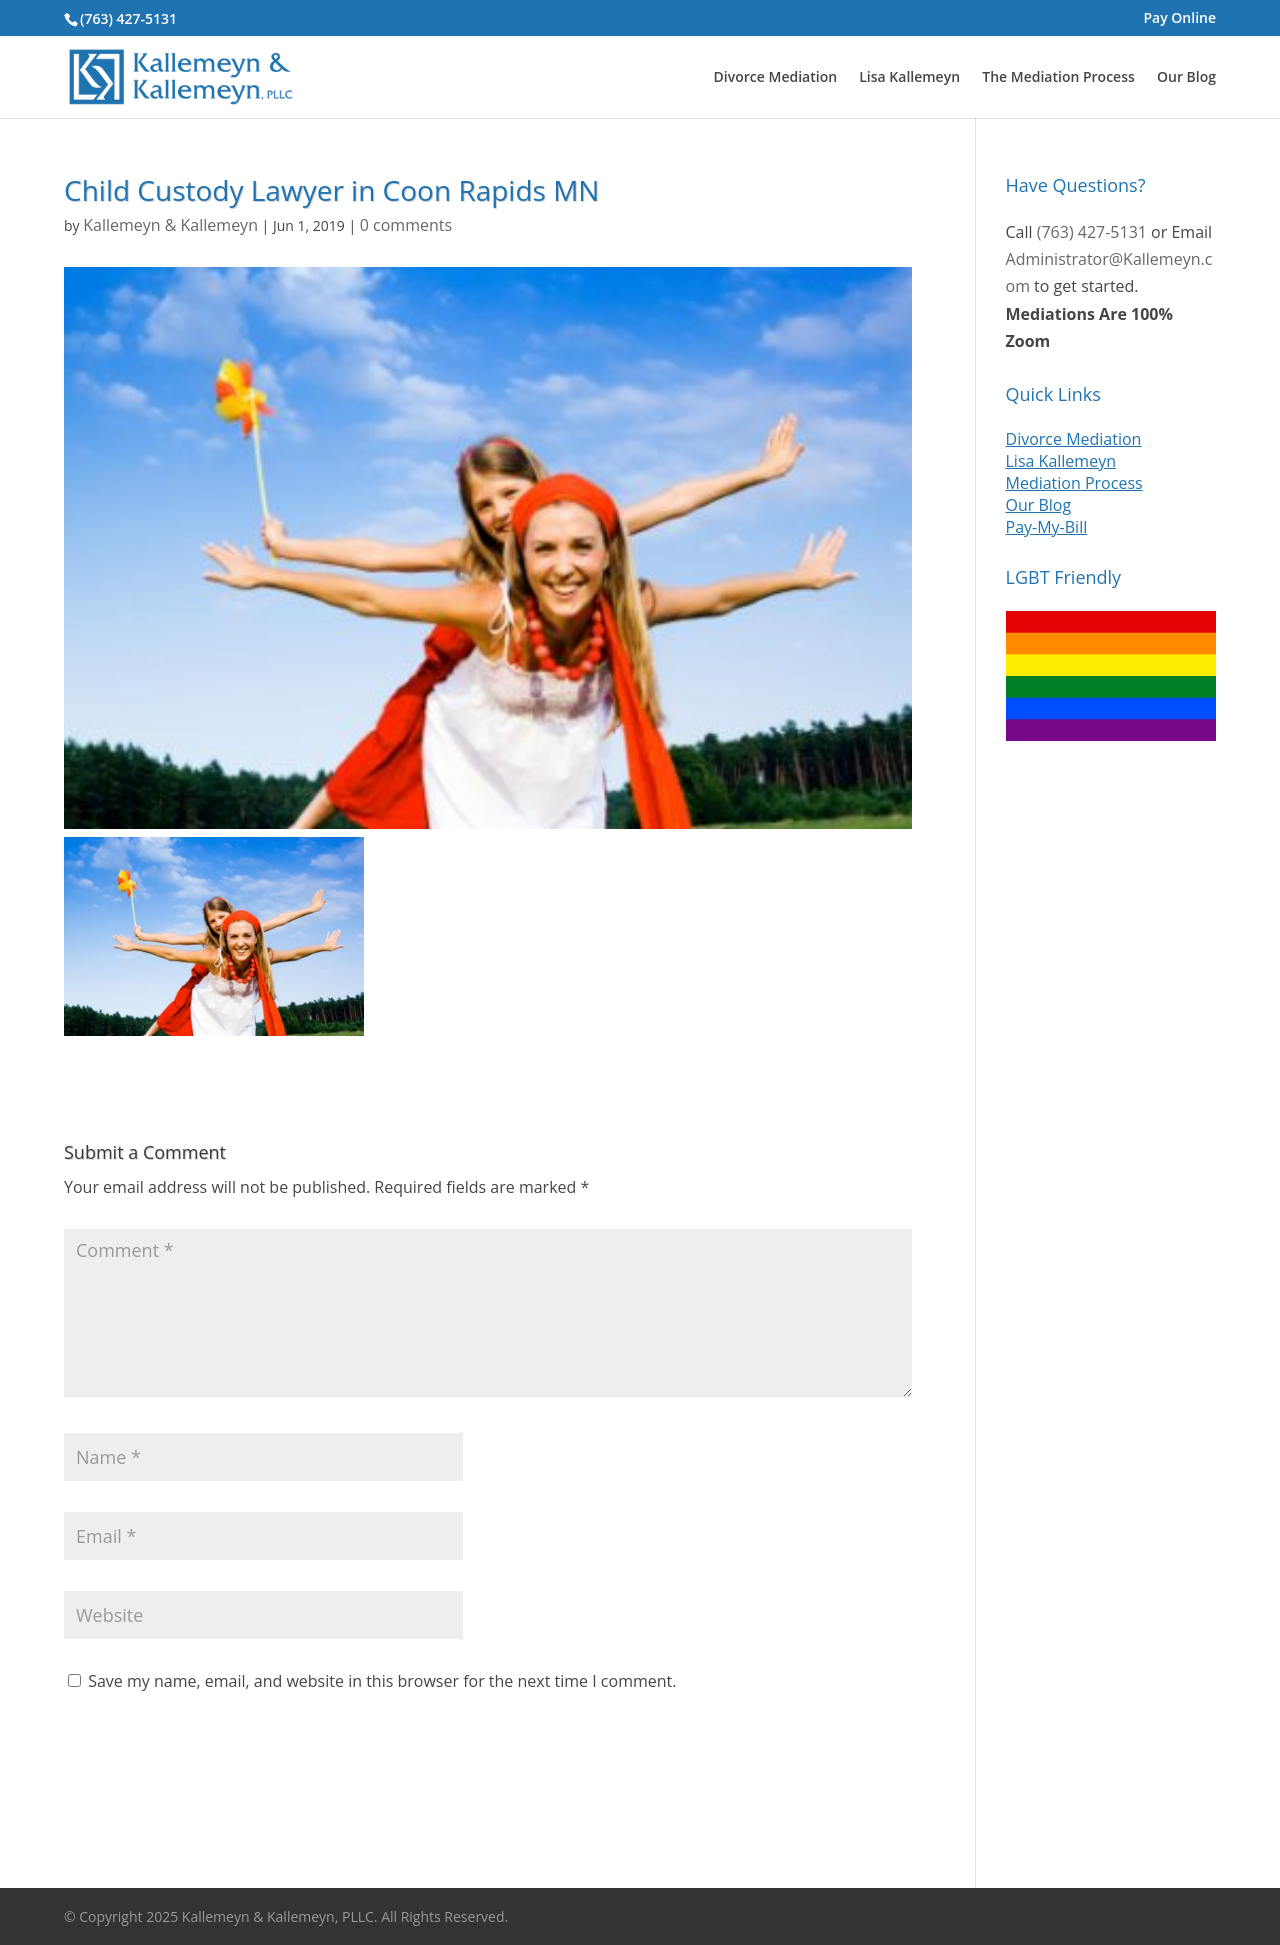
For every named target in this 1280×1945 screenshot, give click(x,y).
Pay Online (1179, 19)
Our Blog (1186, 78)
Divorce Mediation (775, 78)
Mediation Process (1074, 483)
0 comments (406, 225)
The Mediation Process (1058, 78)
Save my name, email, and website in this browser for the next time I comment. (382, 1681)
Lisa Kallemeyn (909, 78)
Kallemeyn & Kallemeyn (170, 225)
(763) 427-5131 (128, 18)
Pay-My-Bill (1047, 527)
